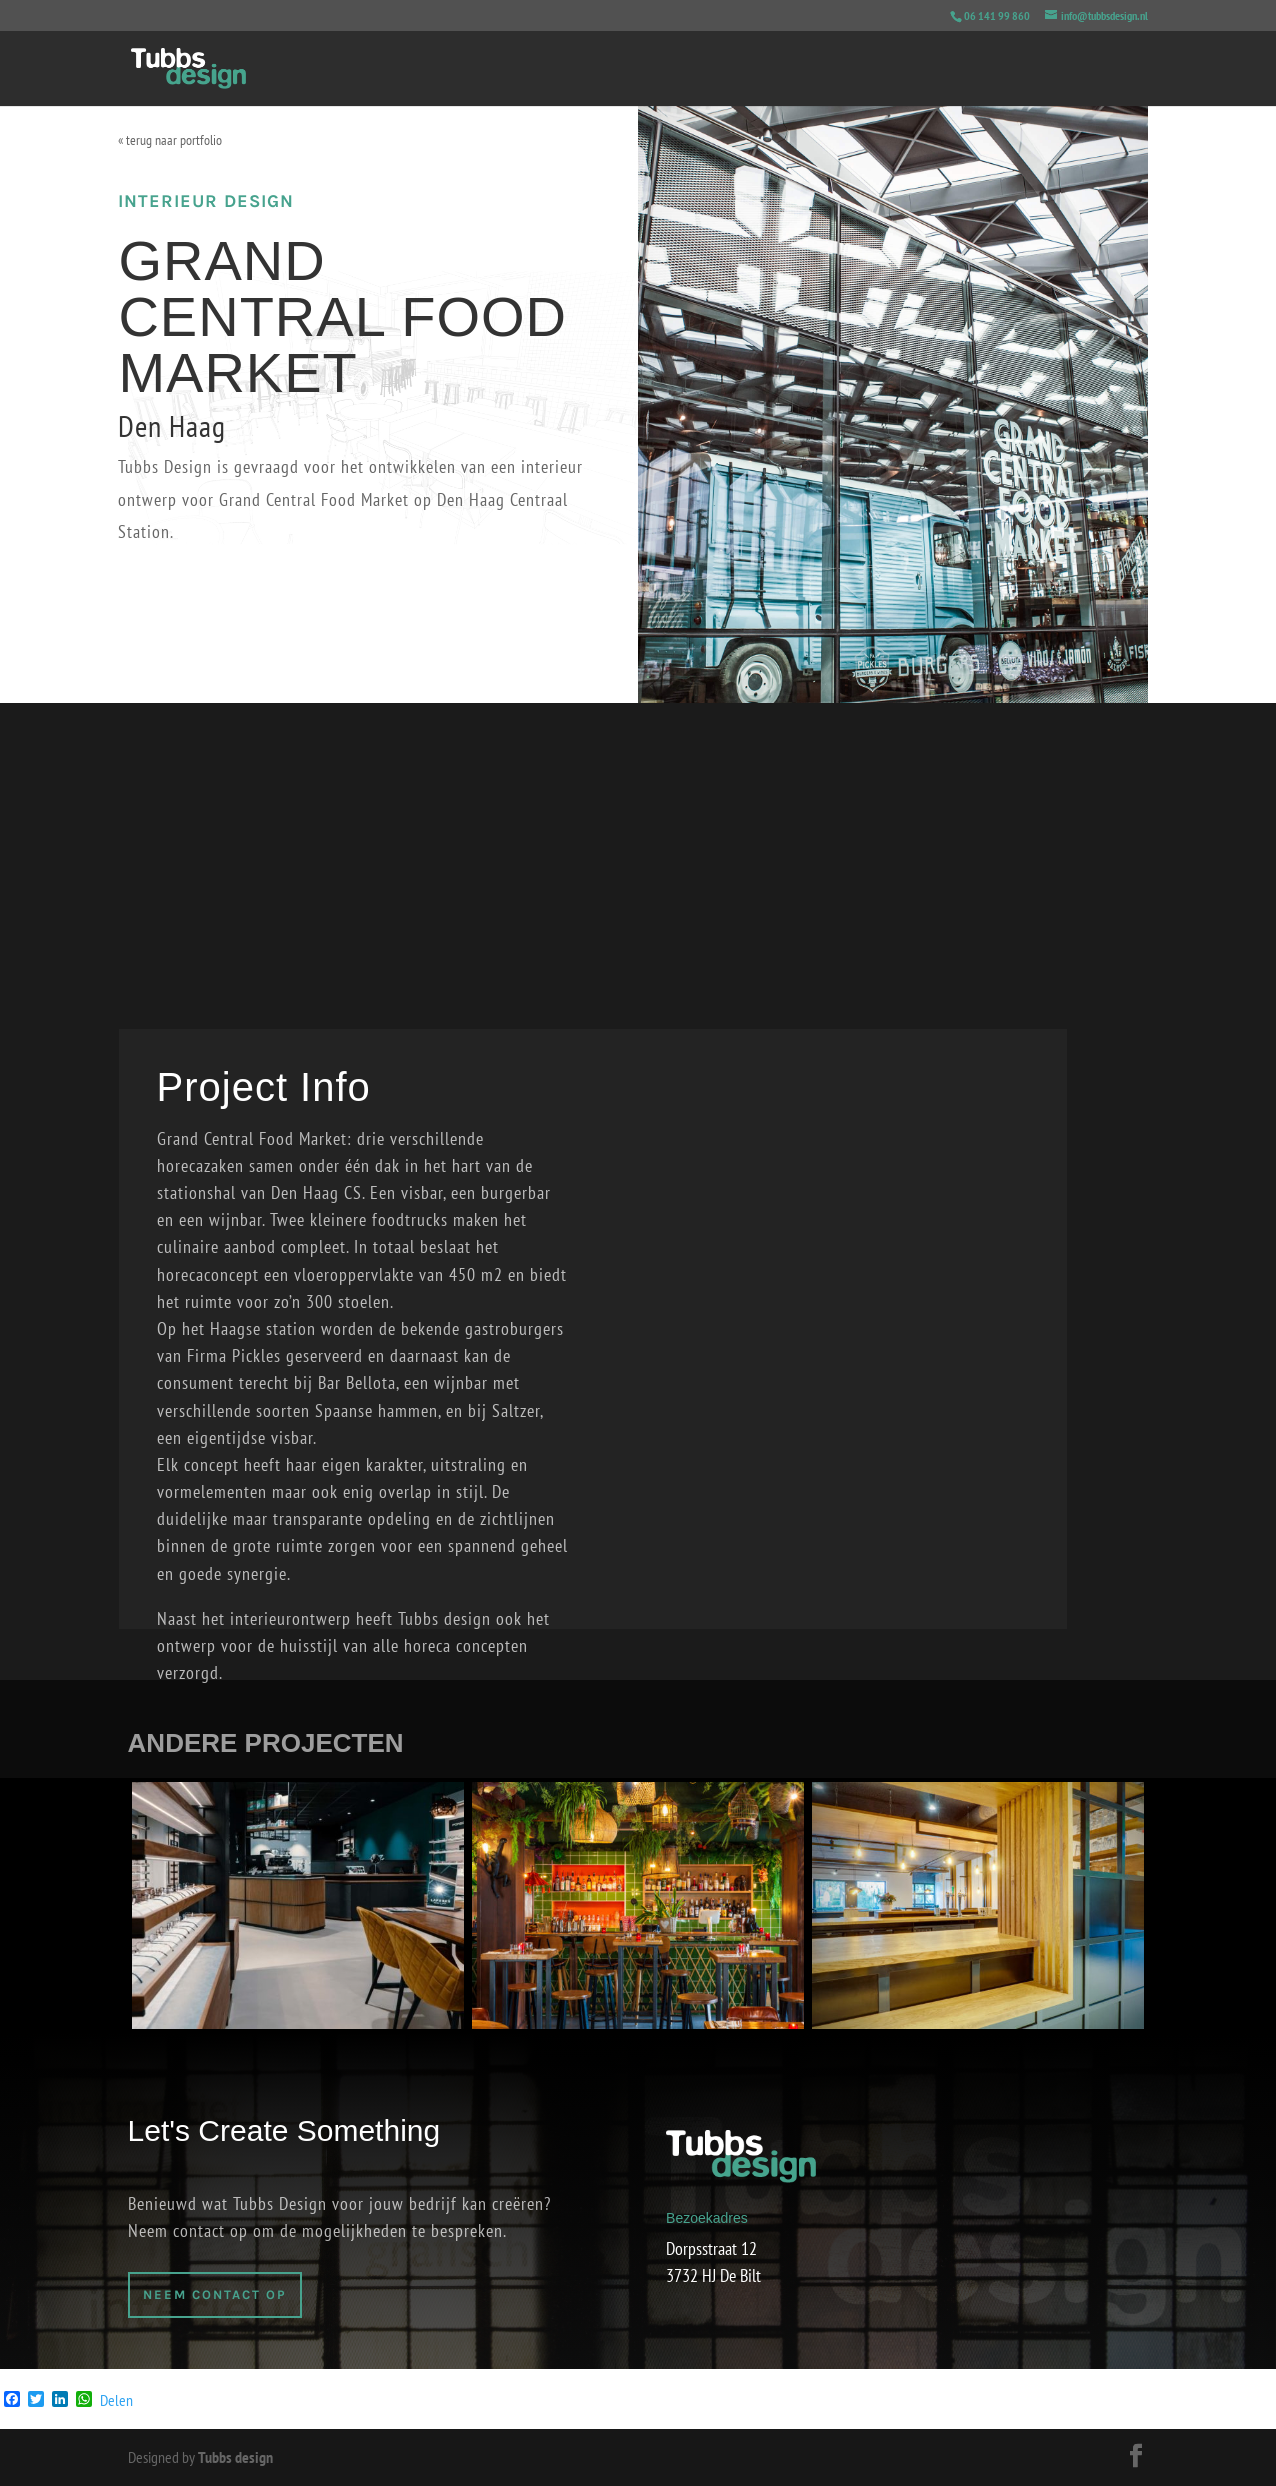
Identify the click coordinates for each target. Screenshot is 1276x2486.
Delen (116, 2400)
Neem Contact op (215, 2294)
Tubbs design (235, 2457)
